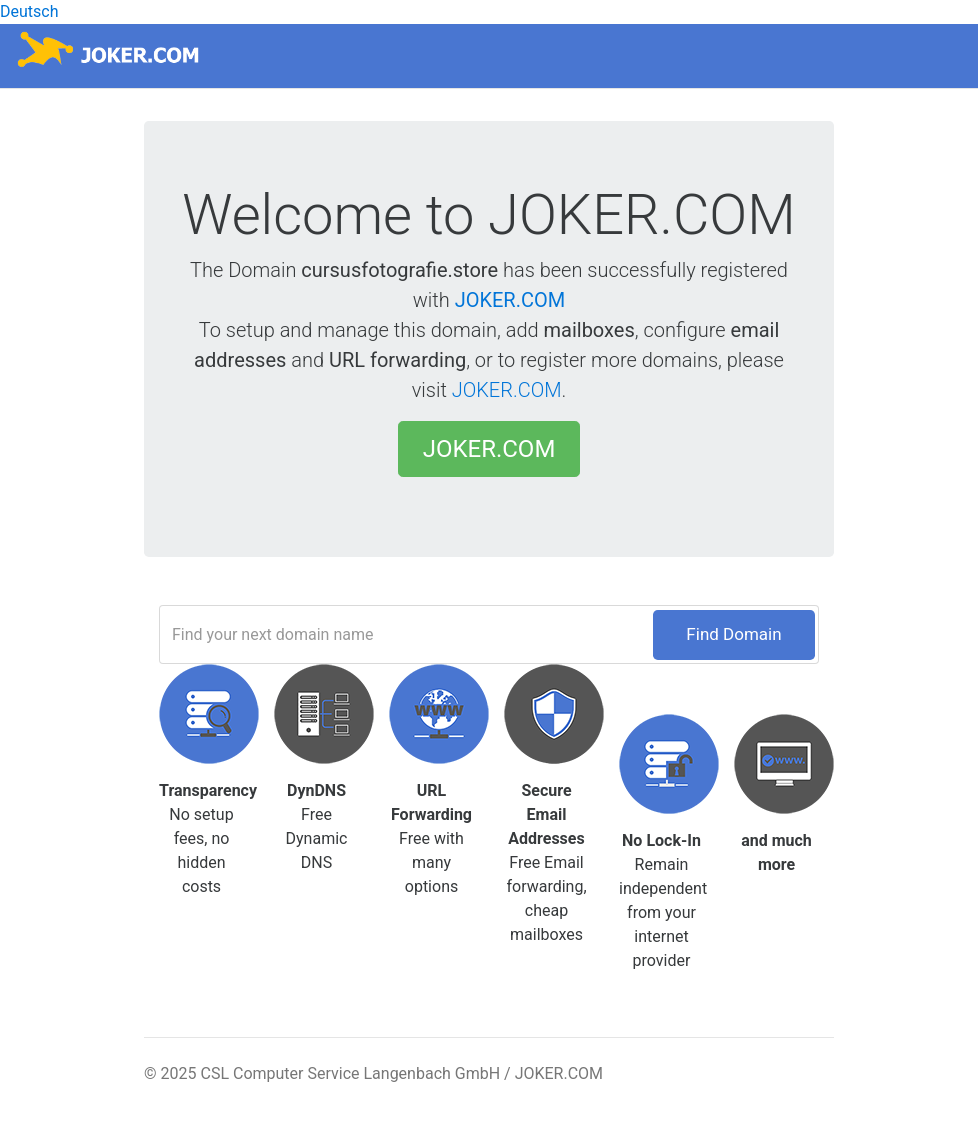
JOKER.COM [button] (489, 449)
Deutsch (29, 11)
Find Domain (733, 634)
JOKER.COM (510, 300)
